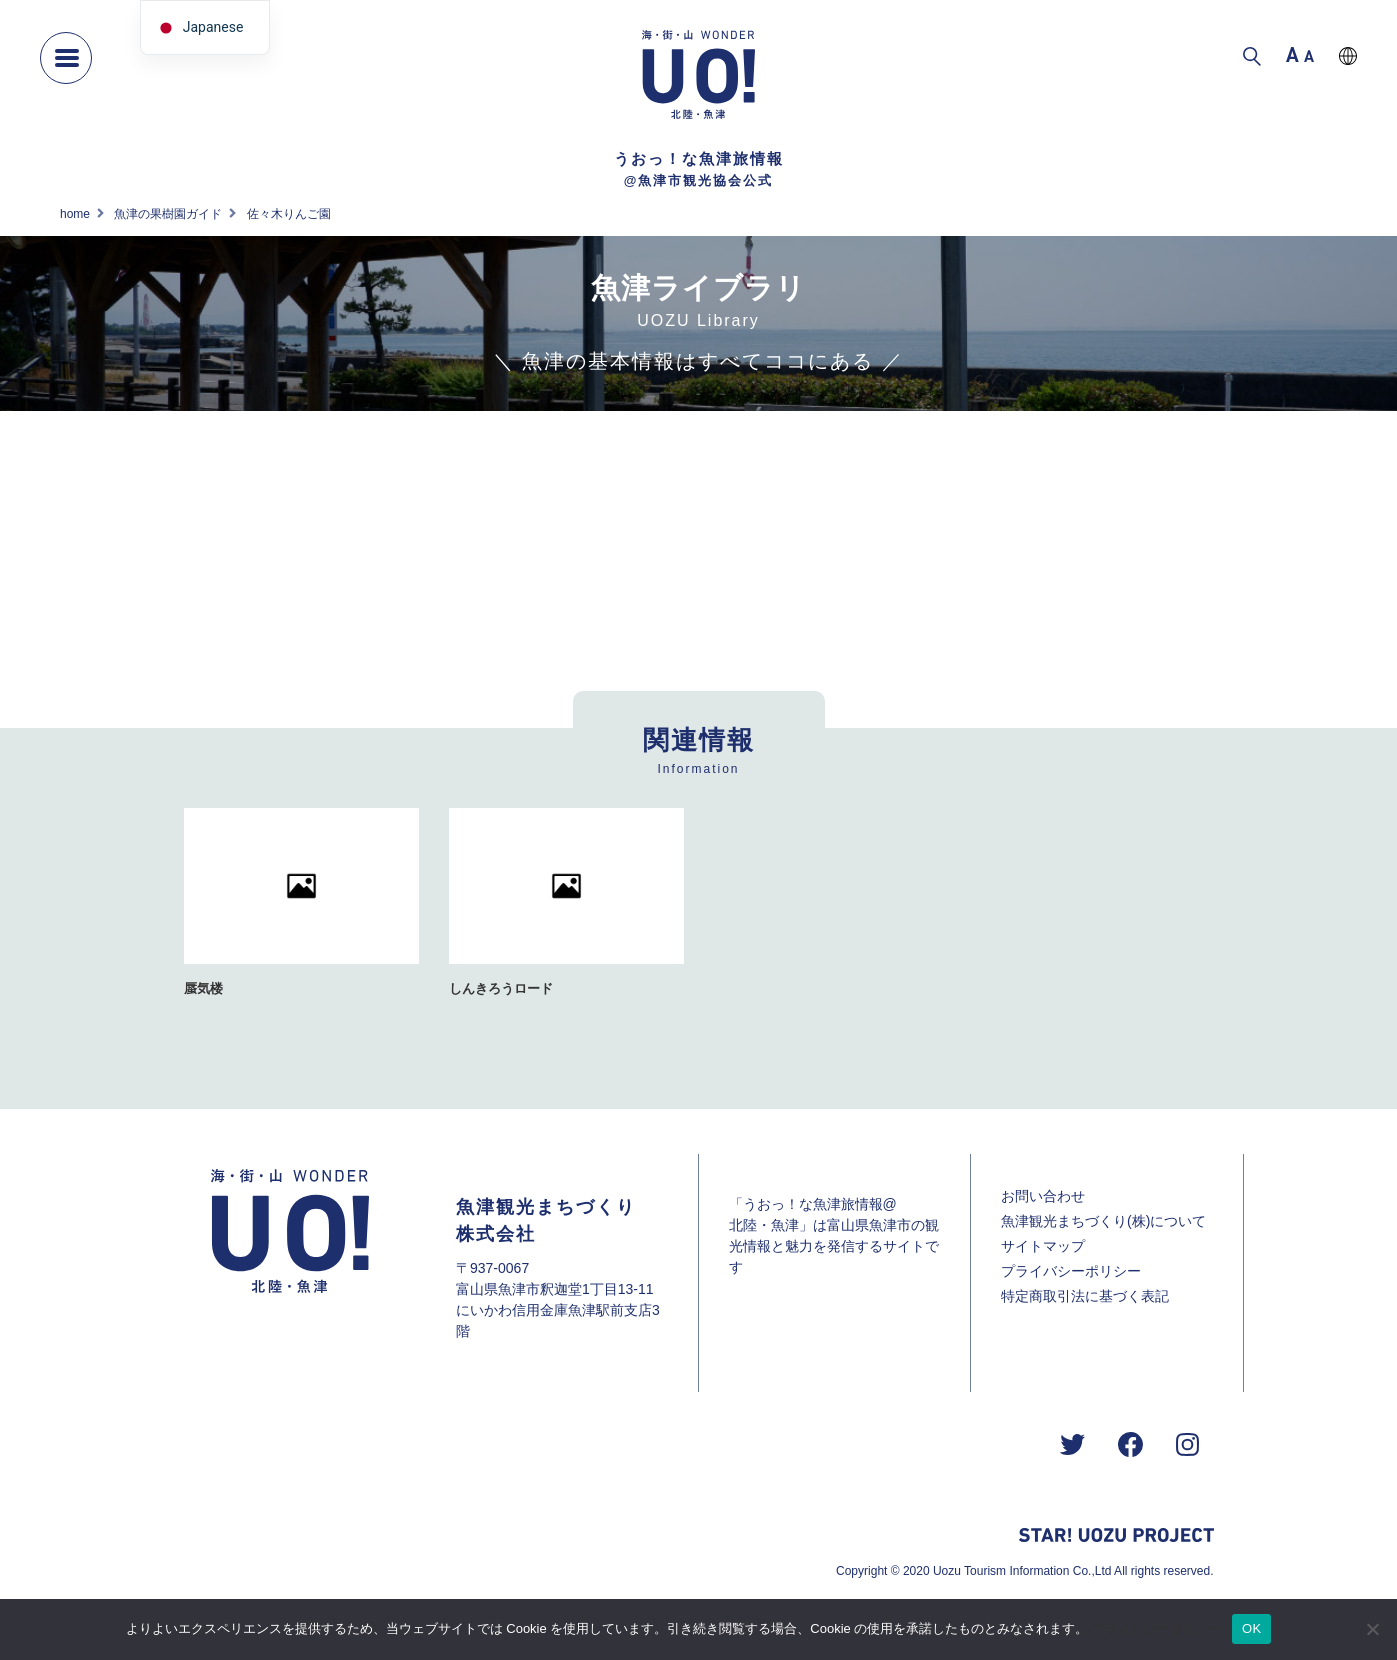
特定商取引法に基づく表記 (1085, 1296)
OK (1251, 1628)
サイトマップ (1043, 1246)
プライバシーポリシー (1071, 1271)
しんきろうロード (501, 988)
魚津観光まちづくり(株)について (1103, 1221)
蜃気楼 (203, 988)
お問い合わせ (1043, 1196)
